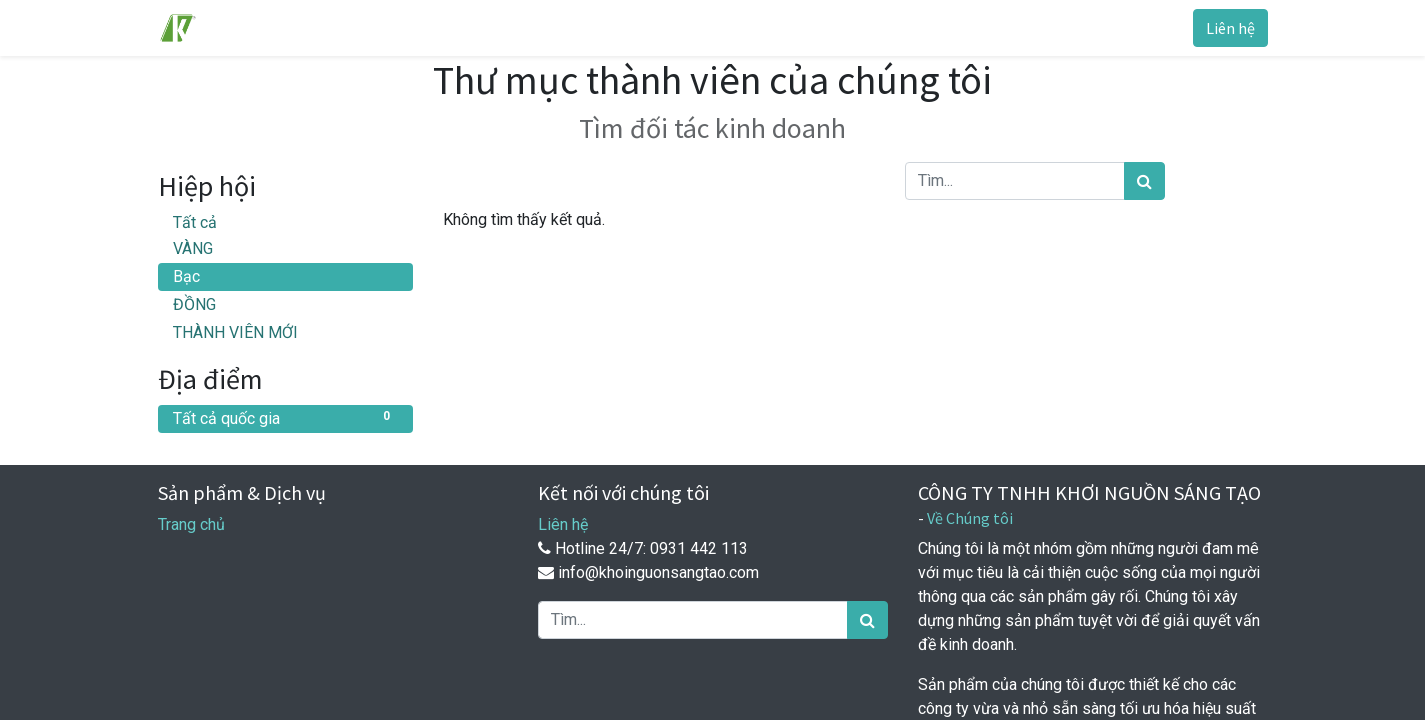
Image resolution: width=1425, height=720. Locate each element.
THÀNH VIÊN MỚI (235, 332)
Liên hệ (1230, 28)
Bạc (186, 276)
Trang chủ (191, 524)
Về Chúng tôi (970, 518)
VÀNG (193, 248)
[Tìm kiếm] (1144, 181)
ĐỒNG (194, 304)
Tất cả (195, 222)
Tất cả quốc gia (285, 417)
